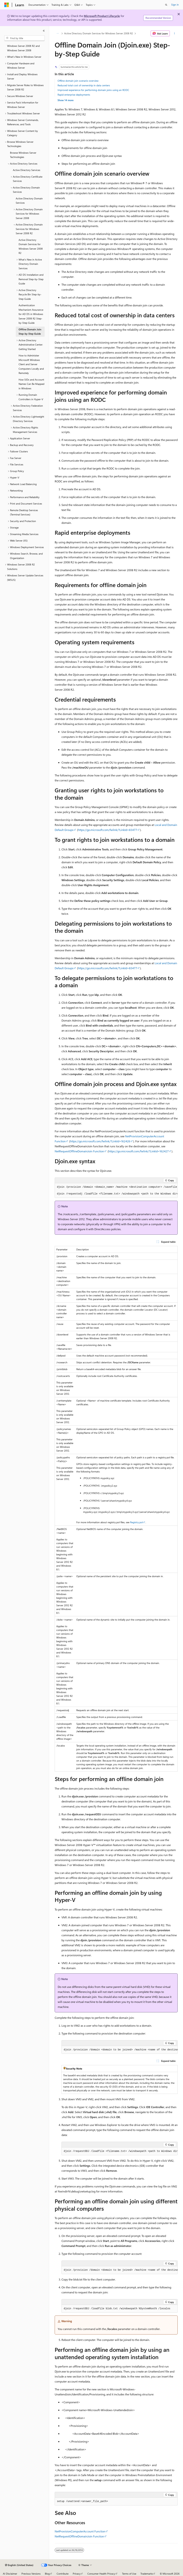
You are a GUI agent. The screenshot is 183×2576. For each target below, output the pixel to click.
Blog (47, 2573)
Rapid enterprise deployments (74, 94)
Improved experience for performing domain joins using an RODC (93, 90)
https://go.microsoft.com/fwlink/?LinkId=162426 (100, 1141)
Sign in (175, 4)
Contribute (62, 2573)
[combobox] (24, 38)
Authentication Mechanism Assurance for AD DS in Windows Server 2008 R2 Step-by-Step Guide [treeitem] (31, 314)
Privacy (77, 2573)
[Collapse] (44, 31)
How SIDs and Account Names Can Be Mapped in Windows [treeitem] (31, 384)
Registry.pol (136, 1522)
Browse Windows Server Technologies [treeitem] (23, 155)
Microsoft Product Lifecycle (102, 16)
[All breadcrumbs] (58, 33)
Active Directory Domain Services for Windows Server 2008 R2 (98, 33)
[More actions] (174, 33)
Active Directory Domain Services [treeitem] (29, 201)
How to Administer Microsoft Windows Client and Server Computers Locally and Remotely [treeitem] (31, 364)
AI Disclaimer (10, 2573)
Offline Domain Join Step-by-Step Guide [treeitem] (30, 332)
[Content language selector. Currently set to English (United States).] (19, 2565)
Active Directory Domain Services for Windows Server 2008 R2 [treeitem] (31, 246)
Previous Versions (31, 2573)
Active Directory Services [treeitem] (26, 170)
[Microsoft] (6, 5)
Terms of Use (129, 2573)
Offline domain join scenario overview (78, 80)
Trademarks (146, 2573)
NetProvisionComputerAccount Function (80, 2531)
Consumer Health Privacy (101, 2573)
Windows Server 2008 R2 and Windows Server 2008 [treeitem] (23, 48)
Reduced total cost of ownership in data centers (84, 85)
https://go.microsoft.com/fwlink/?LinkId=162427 (138, 1151)
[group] (116, 1190)
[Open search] (166, 5)
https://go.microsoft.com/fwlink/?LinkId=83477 (107, 830)
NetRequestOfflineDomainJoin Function (79, 1151)
